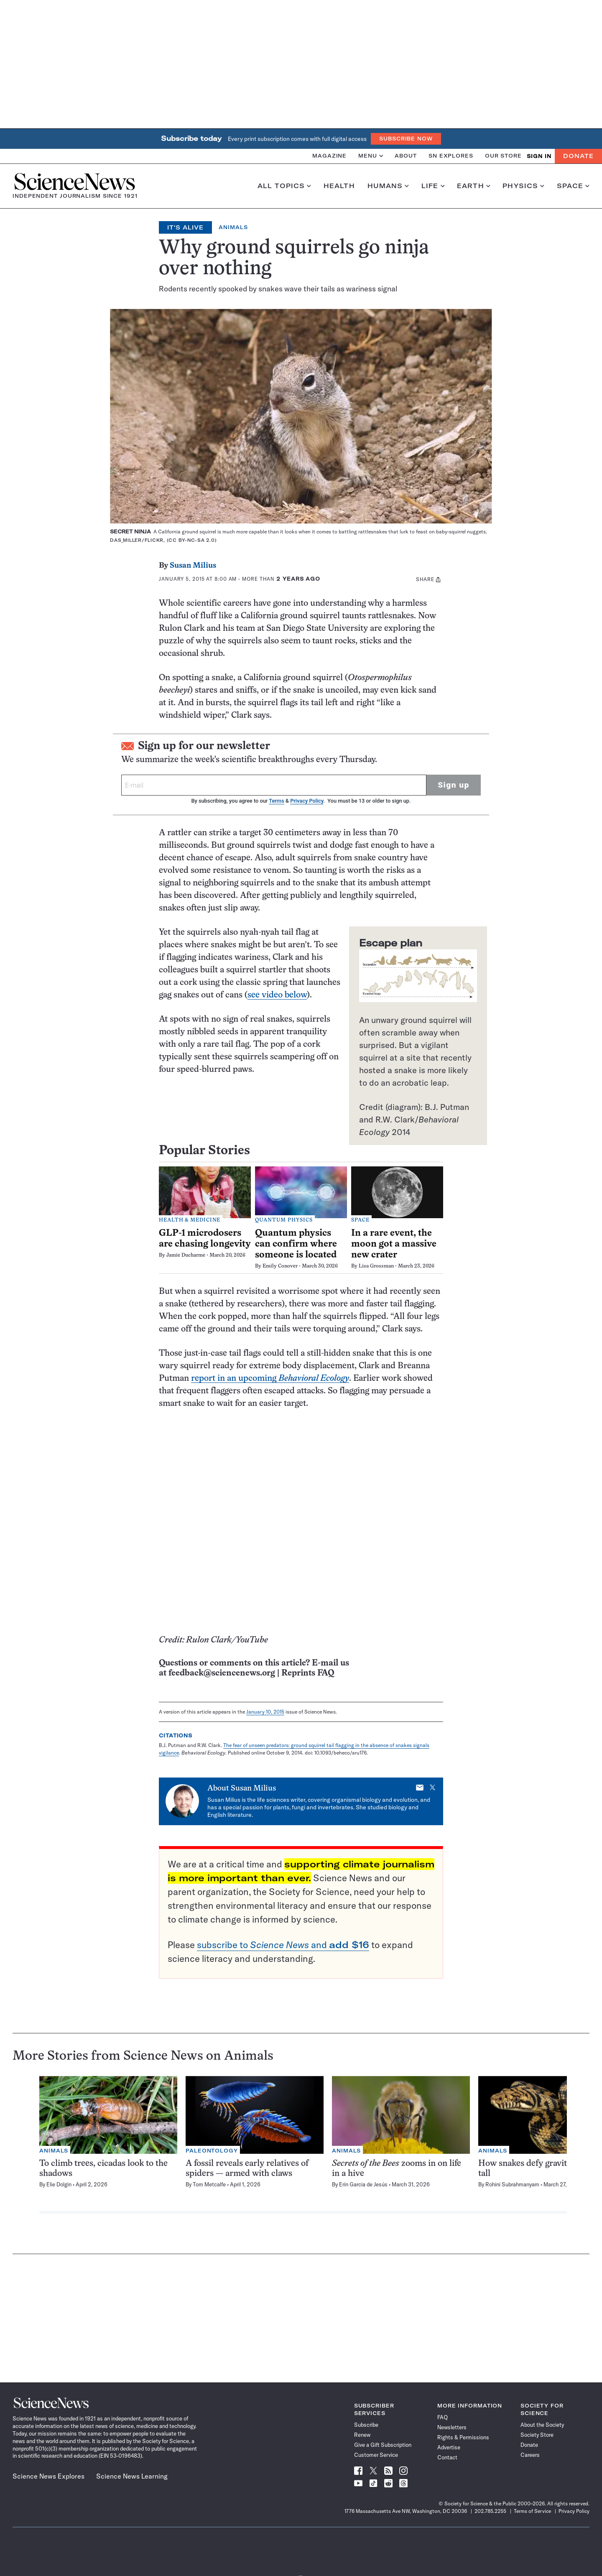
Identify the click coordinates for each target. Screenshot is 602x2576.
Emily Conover (280, 1266)
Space (573, 186)
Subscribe (366, 2424)
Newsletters (452, 2427)
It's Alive (185, 227)
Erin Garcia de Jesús (363, 2184)
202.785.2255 (490, 2511)
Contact (447, 2457)
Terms (276, 801)
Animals (233, 227)
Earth (473, 186)
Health (339, 186)
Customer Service (376, 2454)
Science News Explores (48, 2476)
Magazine (329, 156)
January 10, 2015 (265, 1712)
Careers (530, 2454)
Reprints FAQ (307, 1673)
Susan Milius (193, 565)
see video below (277, 995)
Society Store (537, 2434)
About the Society (542, 2424)
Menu (370, 156)
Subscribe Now (406, 138)
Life (432, 186)
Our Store (503, 156)
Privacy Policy (306, 801)
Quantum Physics (284, 1220)
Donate (578, 156)
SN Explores (451, 156)
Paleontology (212, 2151)
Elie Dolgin (58, 2184)
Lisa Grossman (376, 1266)
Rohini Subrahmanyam (512, 2184)
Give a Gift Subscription (382, 2444)
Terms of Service (532, 2511)
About (406, 156)
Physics (523, 186)
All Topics (284, 186)
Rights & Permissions (463, 2437)
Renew (362, 2434)
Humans (388, 186)
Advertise (448, 2447)
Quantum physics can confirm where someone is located (296, 1244)
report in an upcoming (270, 1378)
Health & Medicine (189, 1220)
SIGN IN (539, 156)
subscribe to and (283, 1945)
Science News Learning (132, 2476)
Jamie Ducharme (185, 1255)
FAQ (442, 2417)
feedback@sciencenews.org (221, 1673)
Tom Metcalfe (209, 2184)
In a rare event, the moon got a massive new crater (393, 1244)
